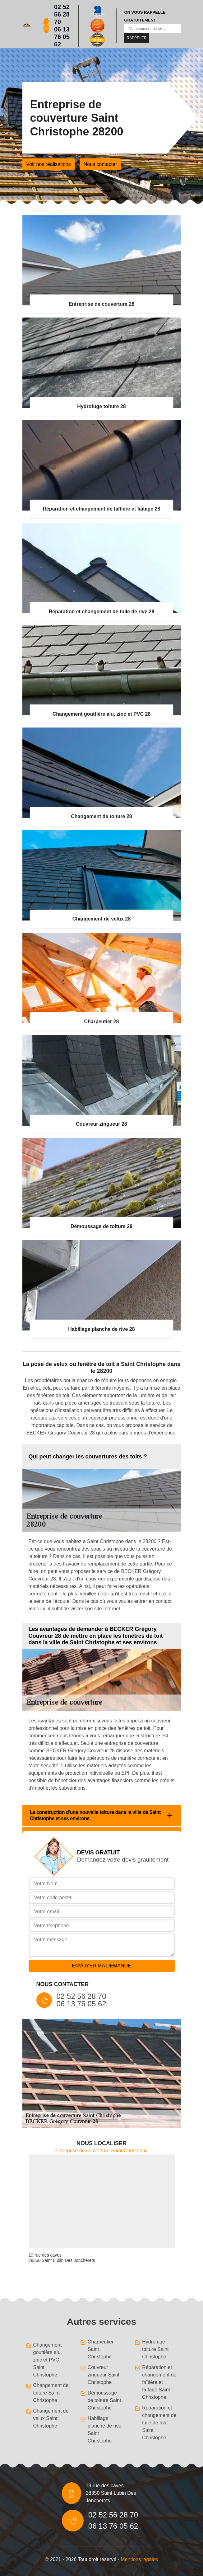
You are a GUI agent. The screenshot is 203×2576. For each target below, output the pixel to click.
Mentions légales (139, 2559)
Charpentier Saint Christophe (101, 2349)
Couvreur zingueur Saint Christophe (103, 2375)
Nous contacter (100, 164)
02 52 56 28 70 (62, 14)
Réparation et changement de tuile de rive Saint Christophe (159, 2422)
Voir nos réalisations (48, 164)
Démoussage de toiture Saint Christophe (104, 2400)
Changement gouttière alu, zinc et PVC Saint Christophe (47, 2359)
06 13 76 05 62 (62, 37)
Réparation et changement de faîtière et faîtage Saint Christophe (159, 2382)
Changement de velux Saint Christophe (51, 2418)
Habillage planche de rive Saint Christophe (105, 2429)
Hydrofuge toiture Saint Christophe (155, 2349)
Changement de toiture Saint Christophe (51, 2393)
